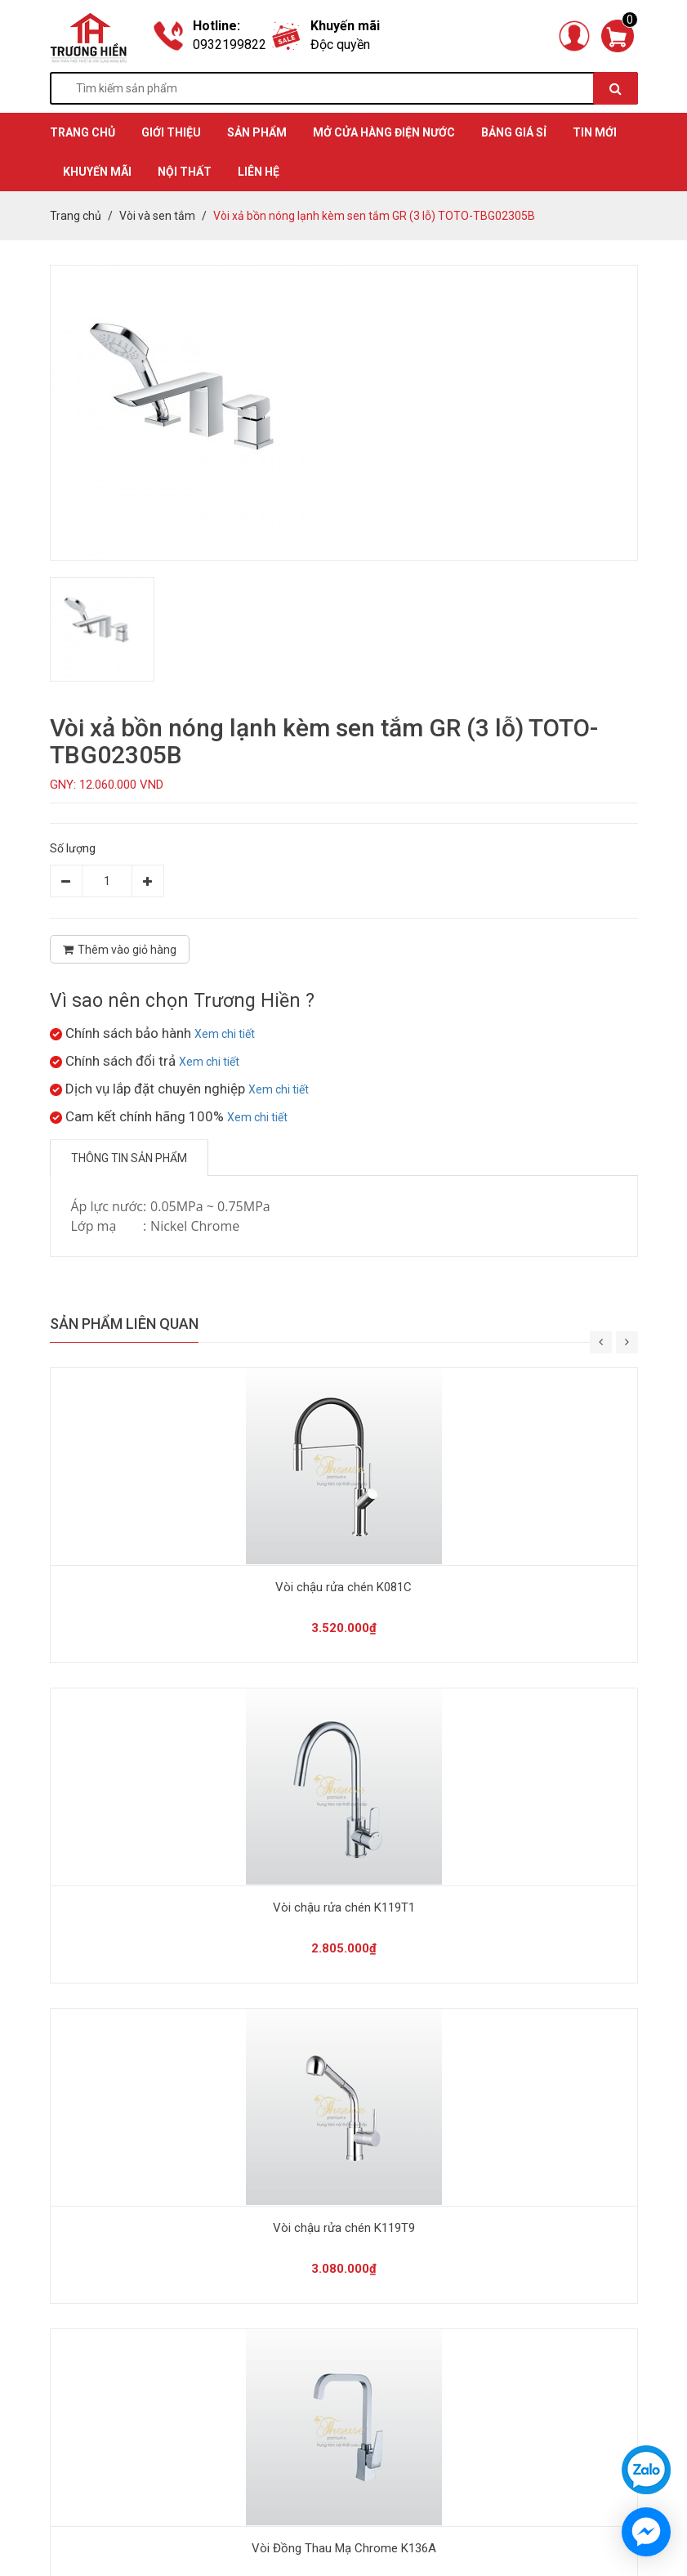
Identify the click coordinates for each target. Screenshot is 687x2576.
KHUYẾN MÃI (97, 171)
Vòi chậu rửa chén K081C (343, 1587)
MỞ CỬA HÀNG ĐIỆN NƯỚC (384, 132)
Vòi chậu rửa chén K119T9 (344, 2227)
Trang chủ (75, 215)
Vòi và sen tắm (157, 215)
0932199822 (229, 44)
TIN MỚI (595, 132)
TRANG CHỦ (82, 132)
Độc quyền (340, 44)
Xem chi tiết (224, 1033)
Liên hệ (258, 171)
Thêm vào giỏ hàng (119, 949)
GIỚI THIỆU (171, 132)
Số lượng (73, 848)
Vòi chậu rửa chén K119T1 (344, 1907)
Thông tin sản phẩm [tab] (129, 1158)
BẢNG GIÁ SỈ (513, 132)
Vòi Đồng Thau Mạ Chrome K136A (344, 2548)
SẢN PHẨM (257, 132)
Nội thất (185, 171)
